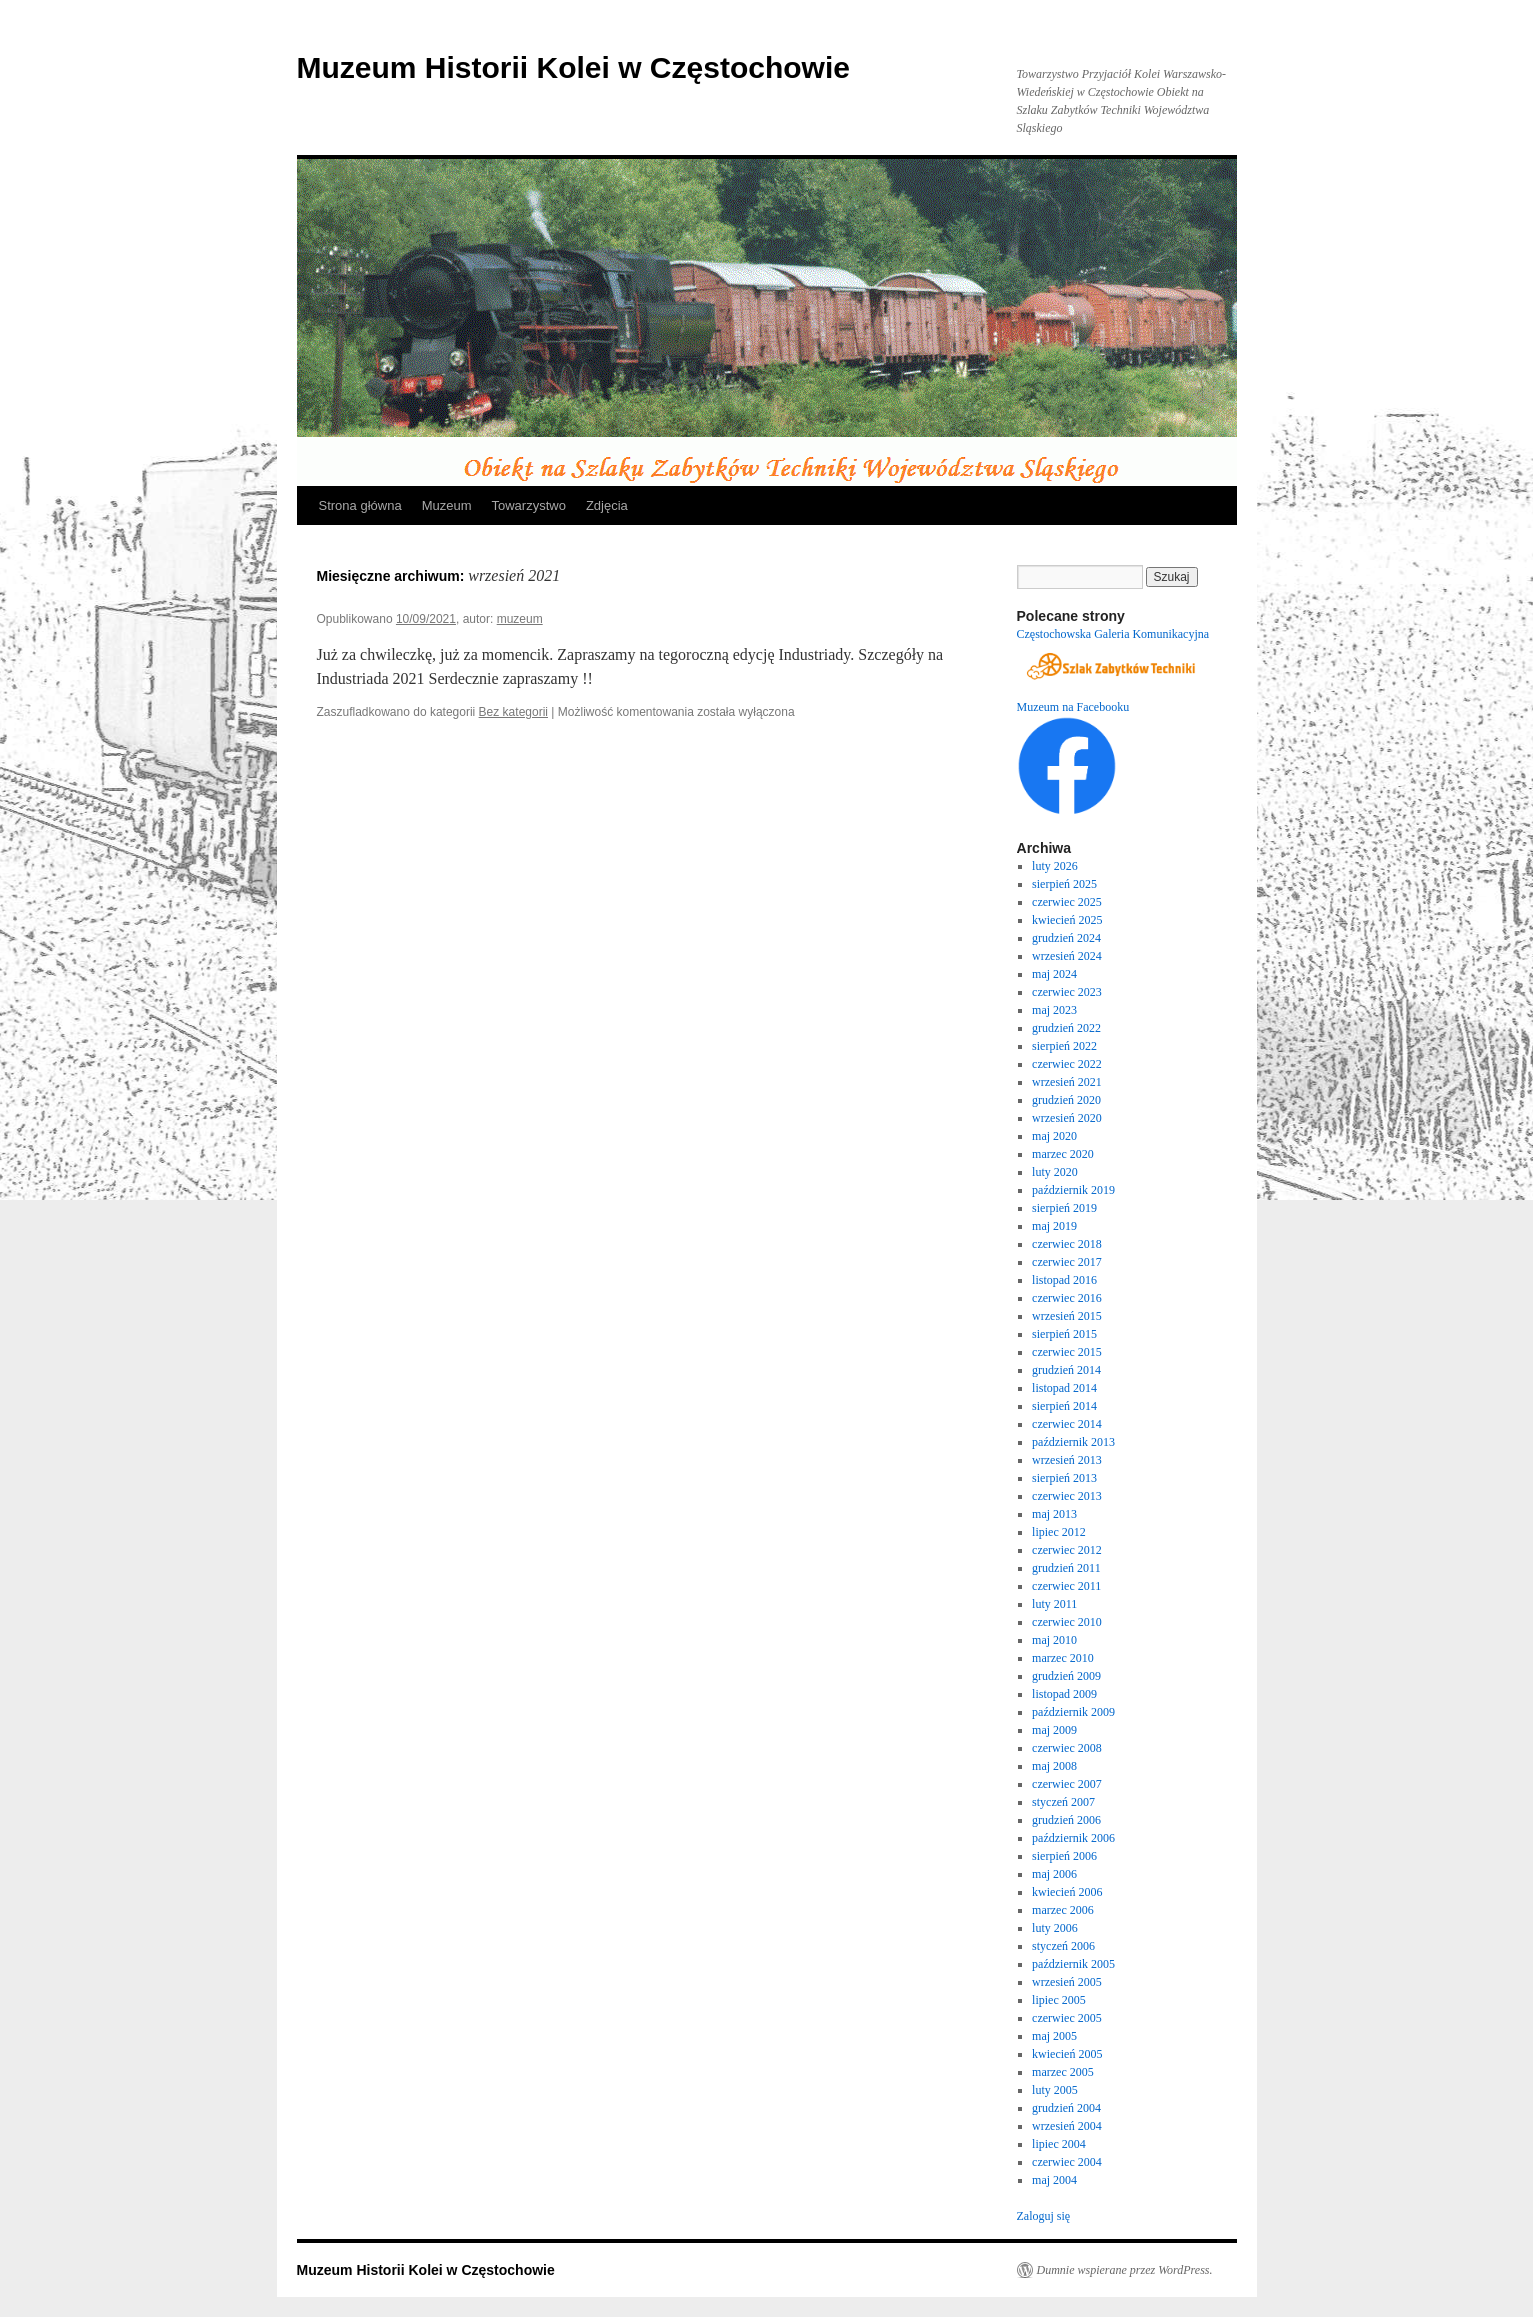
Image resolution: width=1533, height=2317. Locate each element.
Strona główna (360, 505)
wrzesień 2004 (1067, 2126)
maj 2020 (1054, 1136)
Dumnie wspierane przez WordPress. (1125, 2270)
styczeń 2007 (1063, 1802)
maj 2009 (1054, 1730)
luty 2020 (1055, 1172)
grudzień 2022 (1066, 1028)
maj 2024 (1054, 974)
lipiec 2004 (1059, 2144)
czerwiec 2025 (1067, 902)
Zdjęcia (607, 505)
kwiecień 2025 (1067, 920)
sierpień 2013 (1064, 1478)
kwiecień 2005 (1067, 2054)
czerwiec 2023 (1067, 992)
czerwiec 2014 (1067, 1424)
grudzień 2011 (1066, 1568)
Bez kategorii (513, 712)
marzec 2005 (1063, 2072)
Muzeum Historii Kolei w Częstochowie (573, 67)
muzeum (520, 619)
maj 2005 (1054, 2036)
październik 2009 (1073, 1712)
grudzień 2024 (1066, 938)
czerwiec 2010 (1067, 1622)
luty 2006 (1055, 1928)
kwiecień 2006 (1067, 1892)
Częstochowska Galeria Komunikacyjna (1113, 634)
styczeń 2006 (1063, 1946)
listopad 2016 (1064, 1280)
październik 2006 (1073, 1838)
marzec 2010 (1063, 1658)
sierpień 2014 (1064, 1406)
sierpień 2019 (1064, 1208)
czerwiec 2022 (1067, 1064)
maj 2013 (1054, 1514)
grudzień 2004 (1066, 2108)
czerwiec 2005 (1067, 2018)
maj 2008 (1054, 1766)
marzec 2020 (1063, 1154)
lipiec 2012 (1059, 1532)
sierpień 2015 (1064, 1334)
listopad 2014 (1064, 1388)
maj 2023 (1054, 1010)
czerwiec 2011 (1066, 1586)
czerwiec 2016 (1067, 1298)
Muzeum (447, 505)
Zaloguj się (1044, 2216)
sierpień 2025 (1064, 884)
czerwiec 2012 (1067, 1550)
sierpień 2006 (1064, 1856)
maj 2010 (1054, 1640)
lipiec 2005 (1059, 2000)
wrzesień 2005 (1067, 1982)
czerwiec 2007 (1067, 1784)
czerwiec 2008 (1067, 1748)
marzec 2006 (1063, 1910)
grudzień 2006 (1066, 1820)
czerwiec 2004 (1067, 2162)
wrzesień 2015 (1067, 1316)
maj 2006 (1054, 1874)
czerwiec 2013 (1067, 1496)
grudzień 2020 (1066, 1100)
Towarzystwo (528, 505)
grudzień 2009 (1066, 1676)
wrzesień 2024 (1067, 956)
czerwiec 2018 (1067, 1244)
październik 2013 (1073, 1442)
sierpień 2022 (1064, 1046)
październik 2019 (1073, 1190)
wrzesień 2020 (1067, 1118)
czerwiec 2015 (1067, 1352)
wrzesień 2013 (1067, 1460)
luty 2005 (1055, 2090)
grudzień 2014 (1066, 1370)
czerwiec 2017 (1067, 1262)
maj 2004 (1054, 2180)
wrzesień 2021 (1067, 1082)
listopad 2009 (1064, 1694)
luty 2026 (1055, 866)
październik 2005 (1073, 1964)
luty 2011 (1054, 1604)
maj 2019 (1054, 1226)
